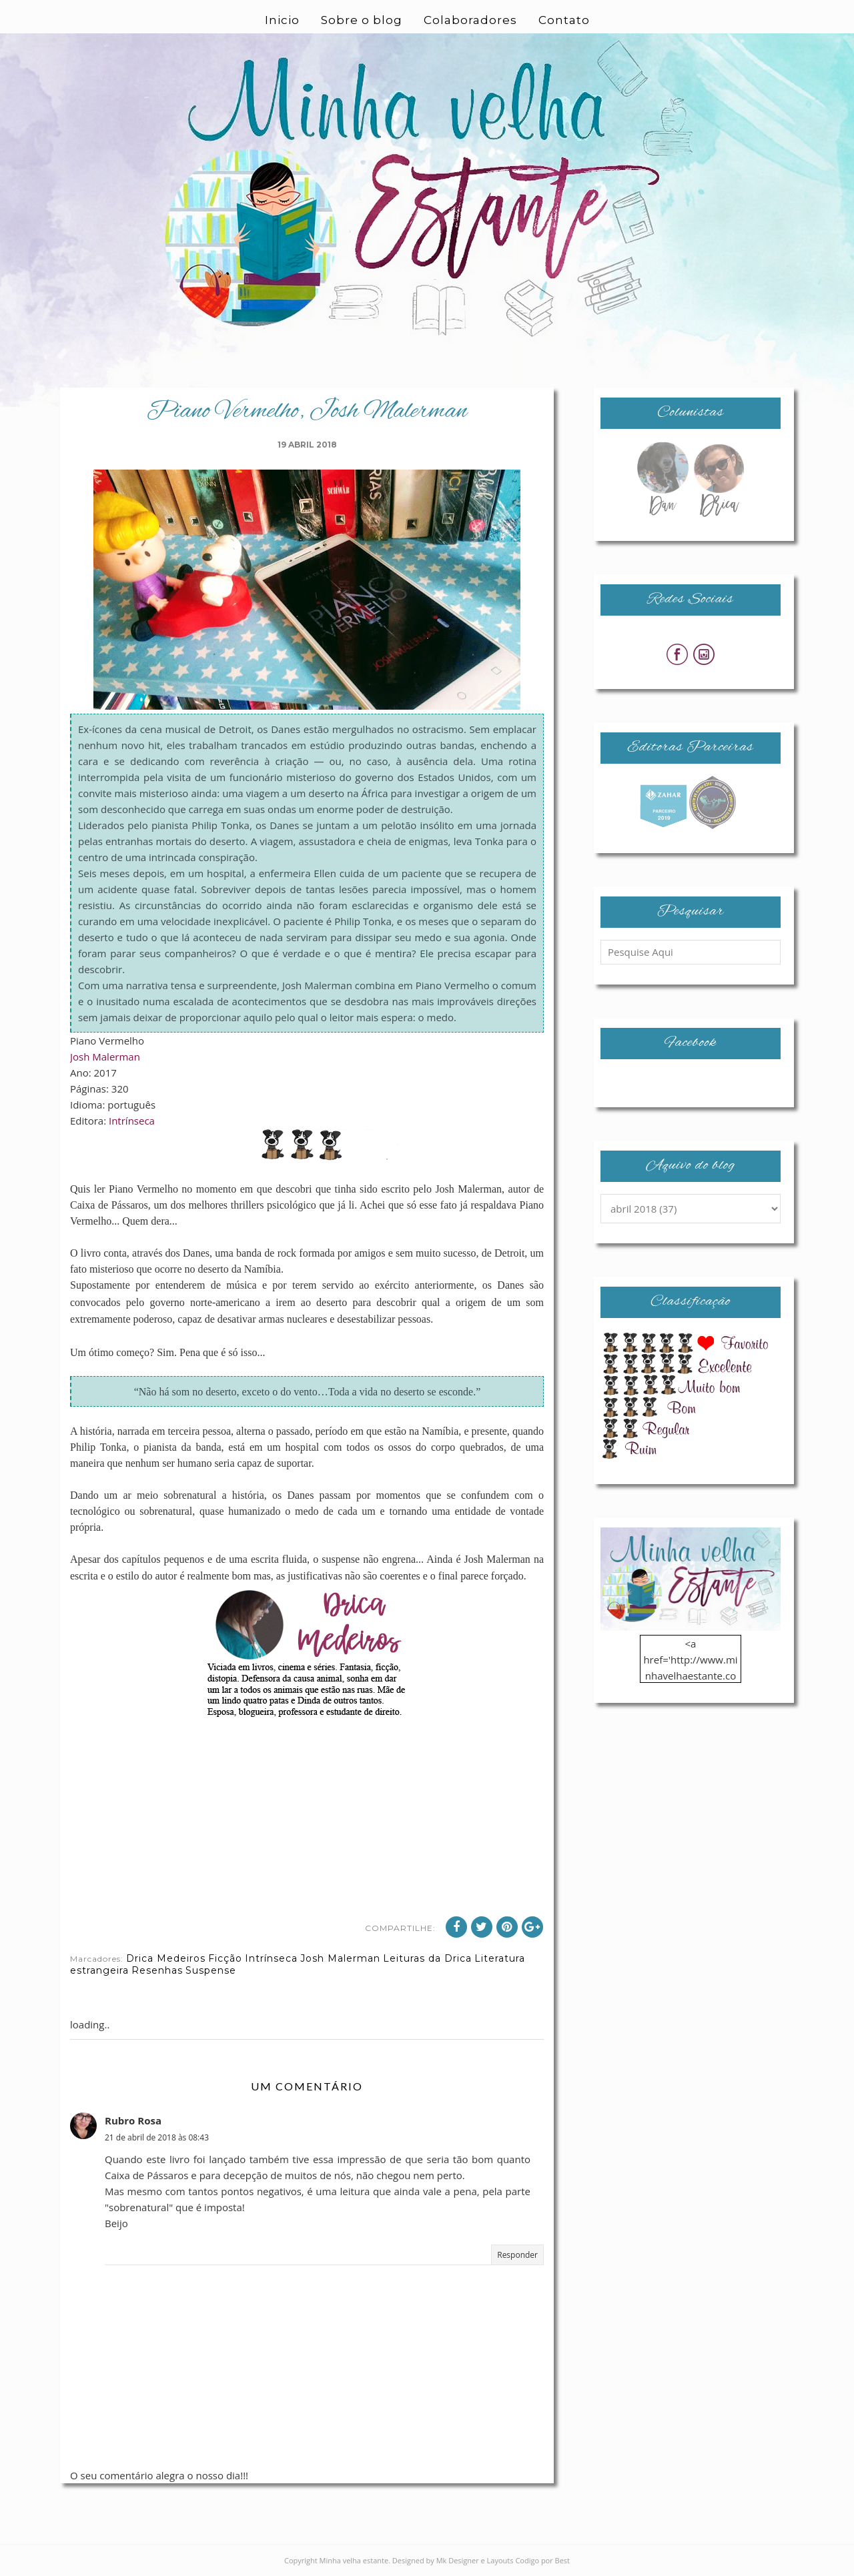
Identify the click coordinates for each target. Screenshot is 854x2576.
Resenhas (157, 1970)
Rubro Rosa (133, 2120)
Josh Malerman (105, 1056)
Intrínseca (132, 1120)
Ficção (225, 1958)
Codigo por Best (542, 2560)
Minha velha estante (354, 2560)
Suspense (210, 1970)
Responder (517, 2255)
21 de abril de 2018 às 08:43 (157, 2137)
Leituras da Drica (427, 1958)
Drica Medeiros (165, 1958)
